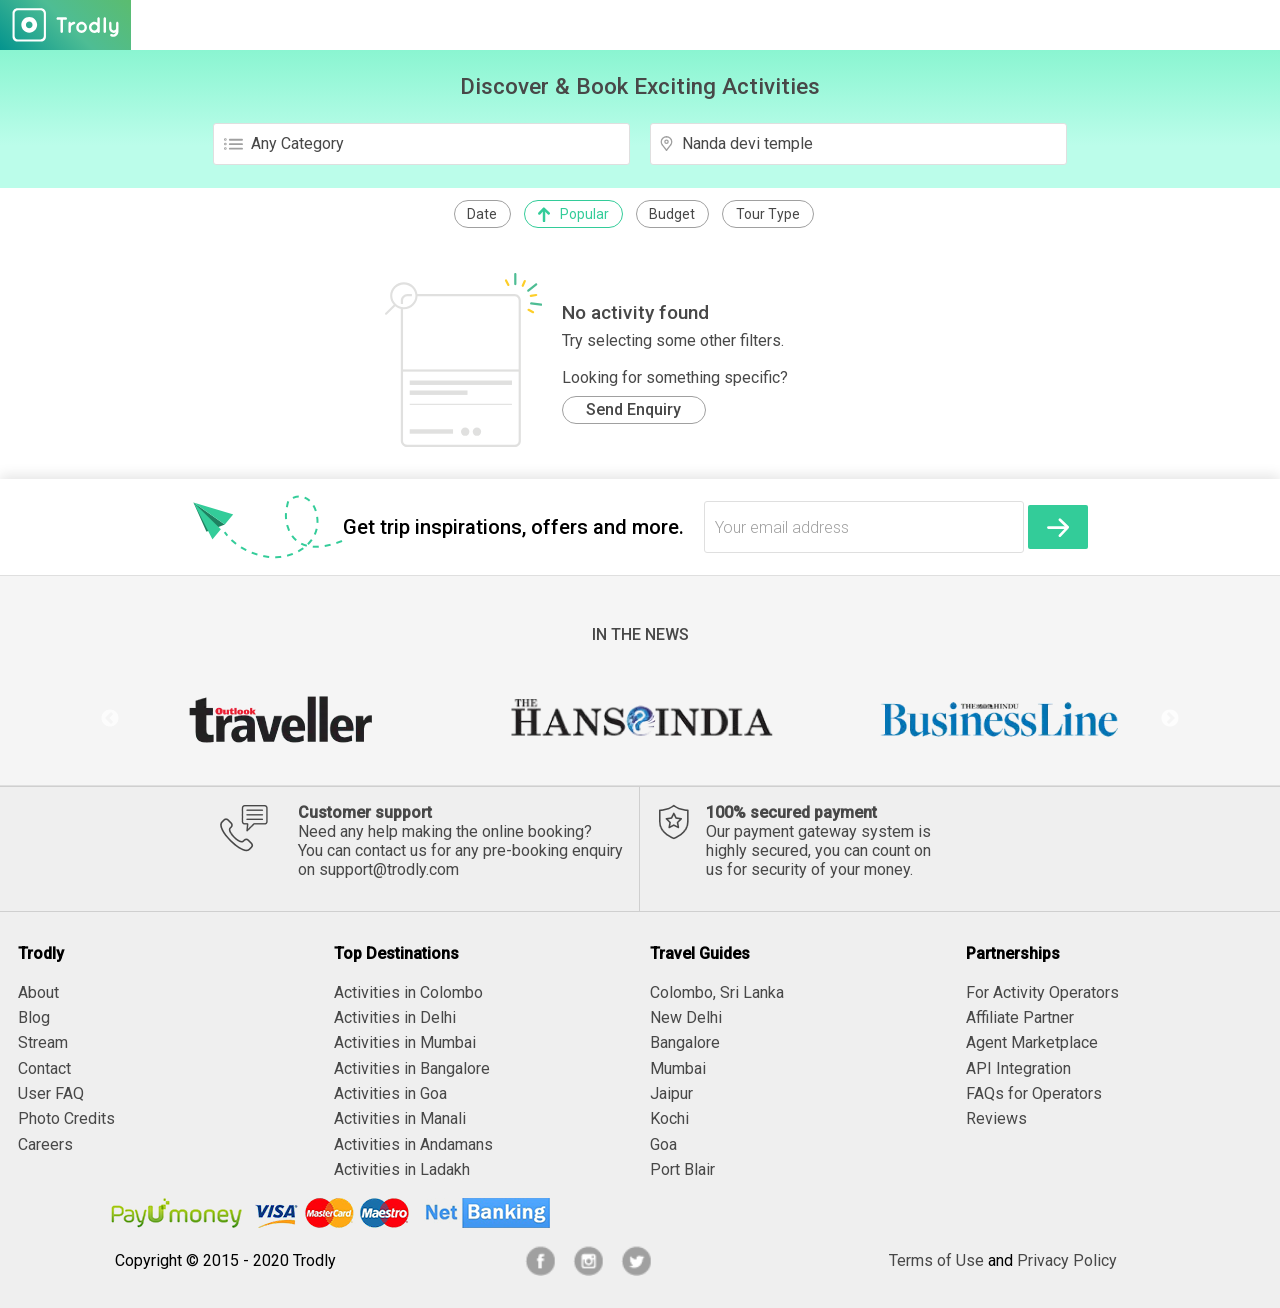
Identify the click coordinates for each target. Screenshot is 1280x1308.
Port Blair (682, 1169)
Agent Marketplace (1032, 1042)
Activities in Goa (390, 1093)
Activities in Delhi (395, 1017)
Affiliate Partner (1020, 1017)
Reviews (996, 1118)
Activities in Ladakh (402, 1169)
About (38, 992)
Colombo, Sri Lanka (717, 992)
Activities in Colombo (408, 992)
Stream (43, 1042)
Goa (663, 1144)
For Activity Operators (1042, 992)
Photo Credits (66, 1118)
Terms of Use (936, 1260)
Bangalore (685, 1042)
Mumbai (678, 1068)
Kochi (669, 1118)
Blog (34, 1017)
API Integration (1018, 1068)
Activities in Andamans (413, 1144)
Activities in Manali (400, 1118)
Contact (44, 1068)
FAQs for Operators (1034, 1093)
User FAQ (51, 1093)
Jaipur (671, 1093)
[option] (280, 719)
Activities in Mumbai (405, 1042)
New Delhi (686, 1017)
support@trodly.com (389, 869)
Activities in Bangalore (412, 1068)
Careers (45, 1144)
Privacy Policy (1067, 1260)
